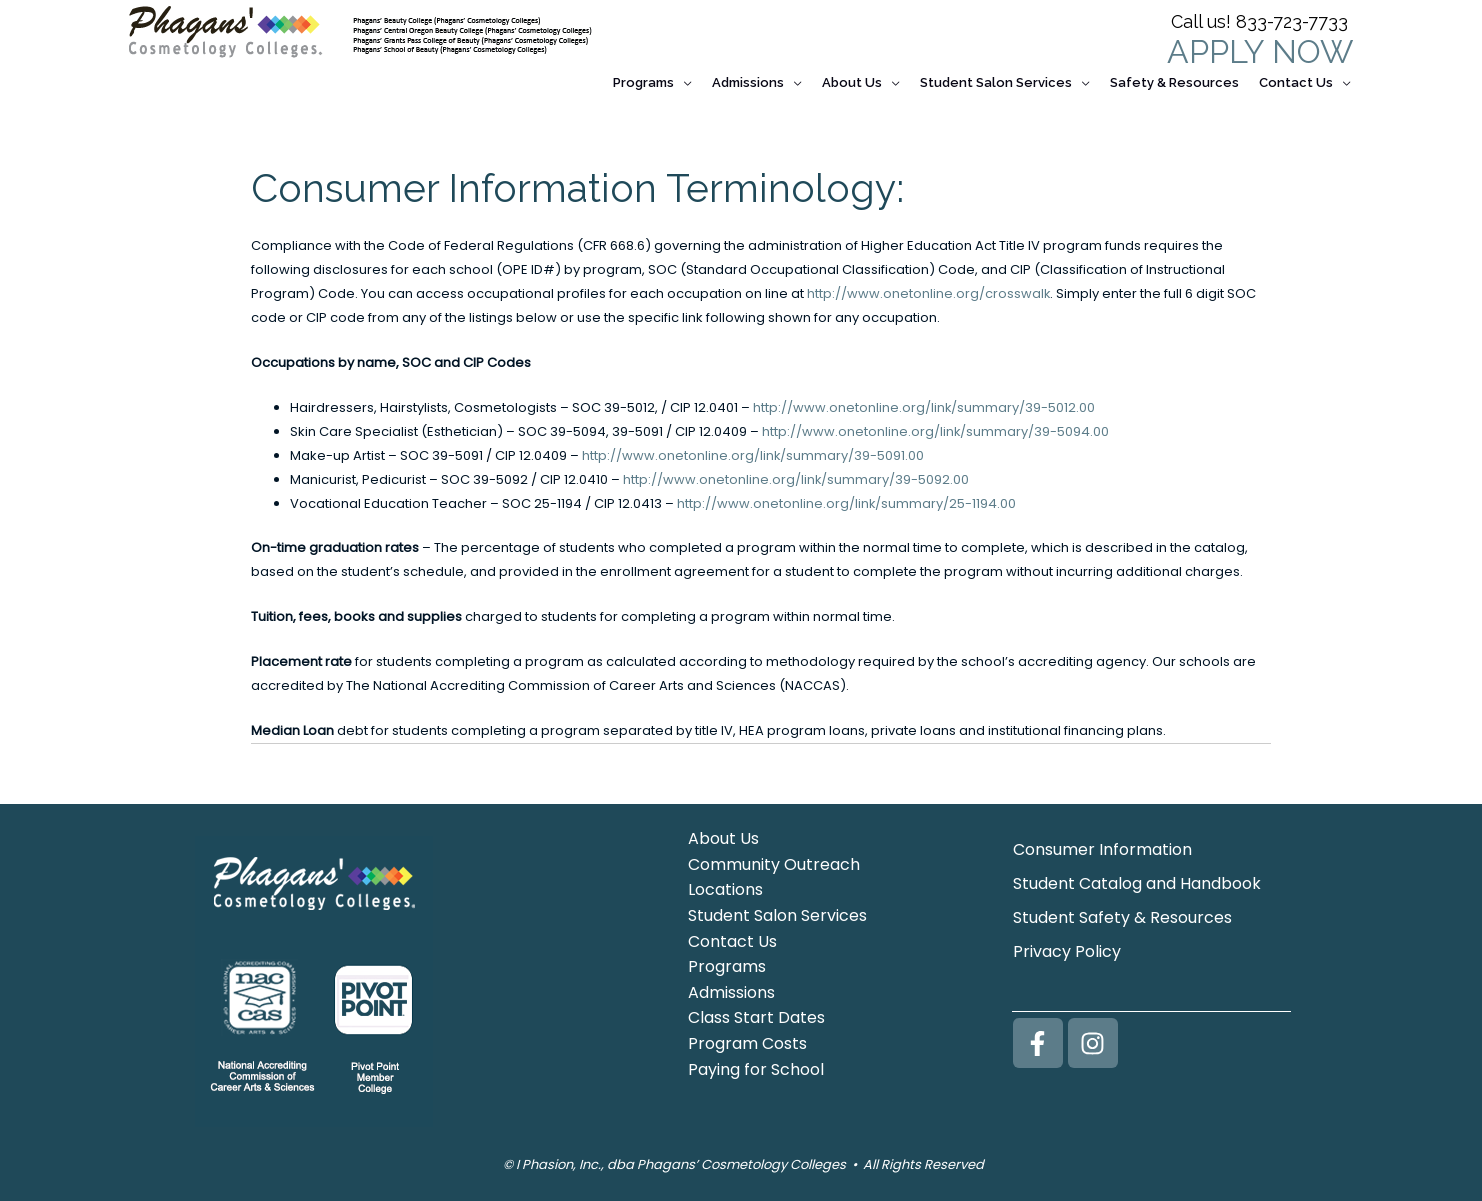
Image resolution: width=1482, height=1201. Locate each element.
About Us (723, 829)
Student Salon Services (777, 906)
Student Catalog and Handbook (1137, 874)
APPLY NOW (1260, 51)
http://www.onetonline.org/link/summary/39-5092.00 (796, 470)
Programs (727, 957)
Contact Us (732, 932)
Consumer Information (1102, 840)
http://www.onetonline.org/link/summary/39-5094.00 (936, 422)
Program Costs (747, 1034)
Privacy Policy (1067, 942)
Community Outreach (774, 855)
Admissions (731, 983)
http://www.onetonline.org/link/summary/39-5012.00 (924, 398)
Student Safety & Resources (1122, 908)
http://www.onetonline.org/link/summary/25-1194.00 (847, 495)
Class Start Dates (756, 1009)
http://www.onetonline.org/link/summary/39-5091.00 (753, 446)
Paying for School (756, 1060)
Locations (725, 881)
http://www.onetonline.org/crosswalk (929, 284)
